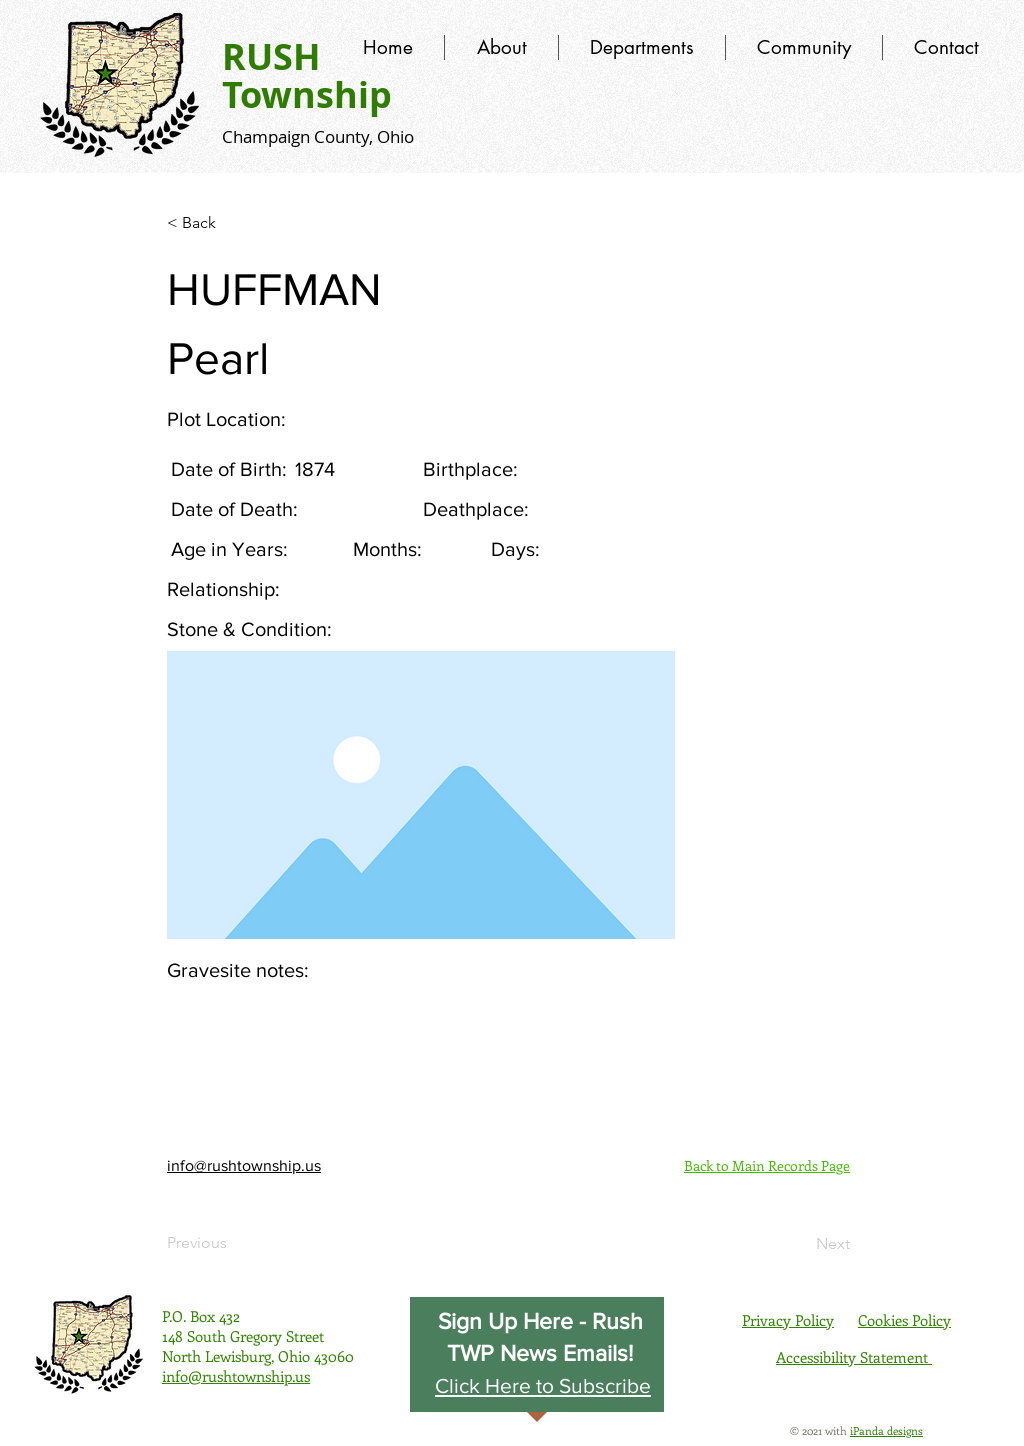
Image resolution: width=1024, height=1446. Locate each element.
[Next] (800, 1244)
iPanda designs (886, 1430)
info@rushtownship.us (244, 1165)
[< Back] (233, 223)
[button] (543, 1385)
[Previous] (233, 1243)
